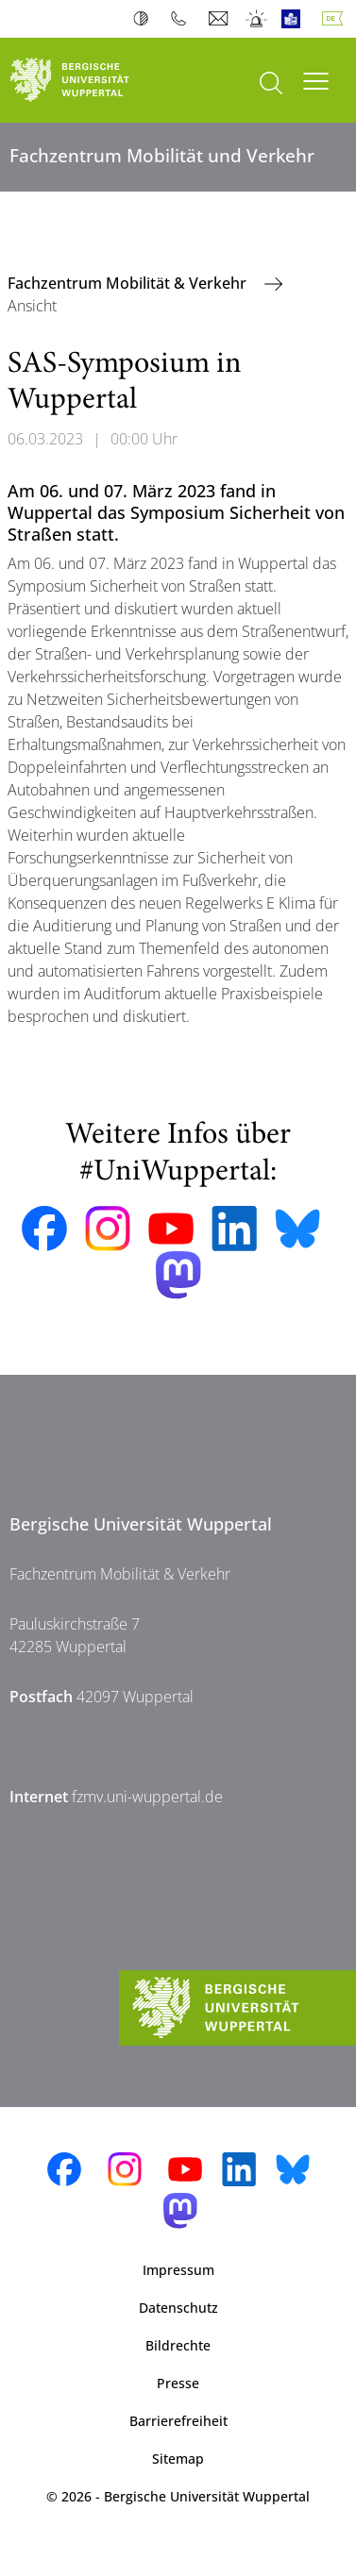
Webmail (220, 19)
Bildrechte (178, 2345)
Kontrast (145, 19)
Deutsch (336, 19)
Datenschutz (178, 2308)
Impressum (178, 2270)
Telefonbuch (183, 19)
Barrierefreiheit (178, 2421)
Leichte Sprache (295, 19)
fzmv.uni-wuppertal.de (147, 1796)
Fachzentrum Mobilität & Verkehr (129, 283)
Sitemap (178, 2458)
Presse (178, 2383)
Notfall (257, 19)
